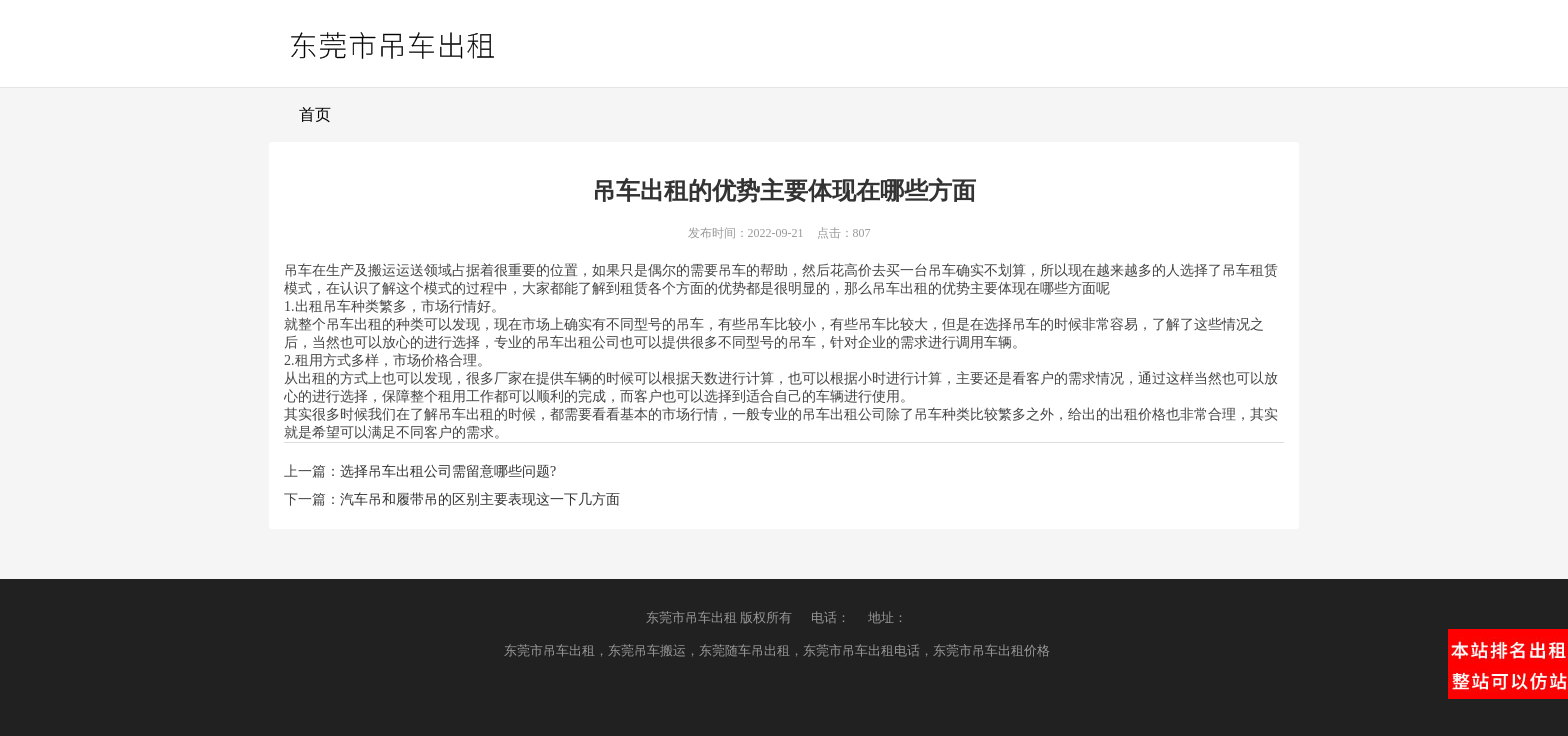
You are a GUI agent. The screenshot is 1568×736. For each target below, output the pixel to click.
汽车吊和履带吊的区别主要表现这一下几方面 (480, 499)
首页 (315, 114)
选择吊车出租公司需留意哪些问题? (448, 471)
